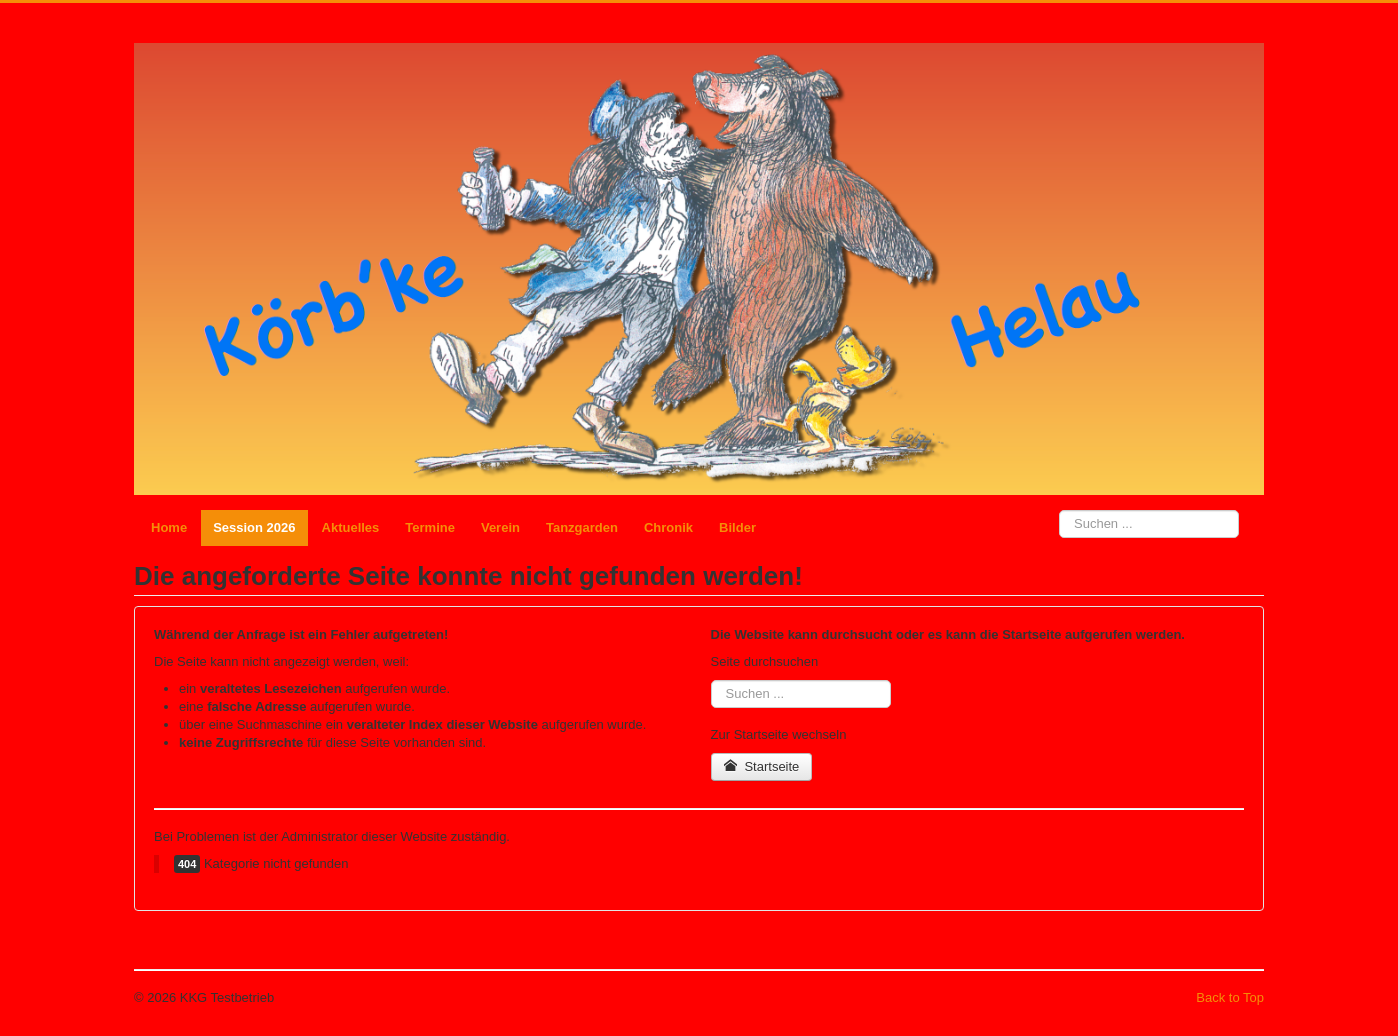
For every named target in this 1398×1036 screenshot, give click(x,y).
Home (169, 527)
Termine (430, 527)
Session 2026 (254, 527)
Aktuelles (351, 527)
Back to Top (1230, 997)
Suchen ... (1059, 510)
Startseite (762, 766)
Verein (500, 527)
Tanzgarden (582, 527)
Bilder (737, 527)
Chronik (668, 527)
